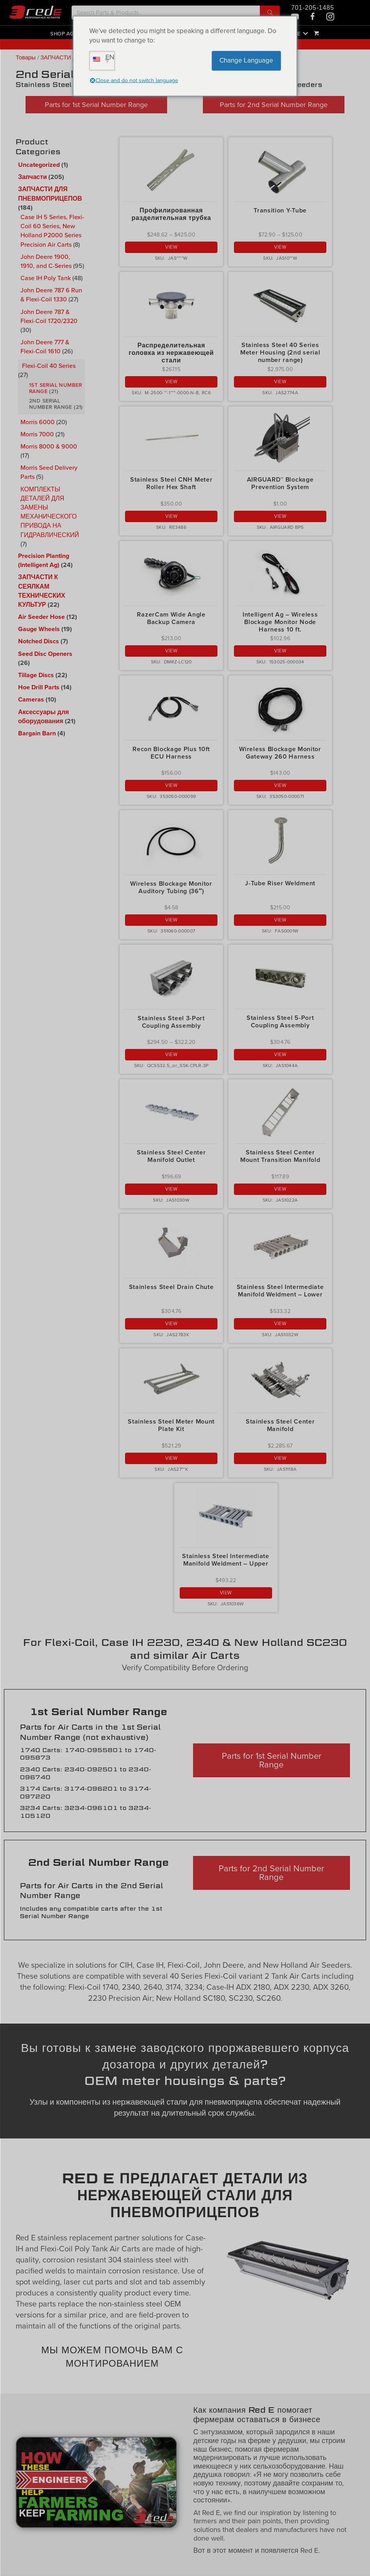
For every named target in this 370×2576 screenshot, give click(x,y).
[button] (270, 13)
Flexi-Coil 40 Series (48, 365)
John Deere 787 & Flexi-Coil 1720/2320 (48, 316)
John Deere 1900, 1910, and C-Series (46, 261)
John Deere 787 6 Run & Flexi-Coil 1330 (51, 294)
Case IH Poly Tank (45, 277)
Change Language (246, 60)
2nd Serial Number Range (50, 404)
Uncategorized (39, 165)
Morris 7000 (37, 434)
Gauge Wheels (39, 629)
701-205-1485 (312, 7)
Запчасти (32, 177)
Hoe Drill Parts (38, 687)
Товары (26, 57)
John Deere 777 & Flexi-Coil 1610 (44, 346)
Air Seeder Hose (41, 617)
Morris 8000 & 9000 (48, 446)
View (171, 247)
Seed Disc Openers (45, 654)
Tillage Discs (36, 675)
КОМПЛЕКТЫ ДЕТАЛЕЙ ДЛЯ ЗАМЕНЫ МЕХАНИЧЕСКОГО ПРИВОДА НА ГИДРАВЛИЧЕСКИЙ (49, 512)
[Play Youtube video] (96, 2482)
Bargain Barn (37, 733)
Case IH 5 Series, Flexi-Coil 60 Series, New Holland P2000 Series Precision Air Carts (52, 230)
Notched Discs (38, 641)
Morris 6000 (37, 421)
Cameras (31, 700)
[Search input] (166, 13)
